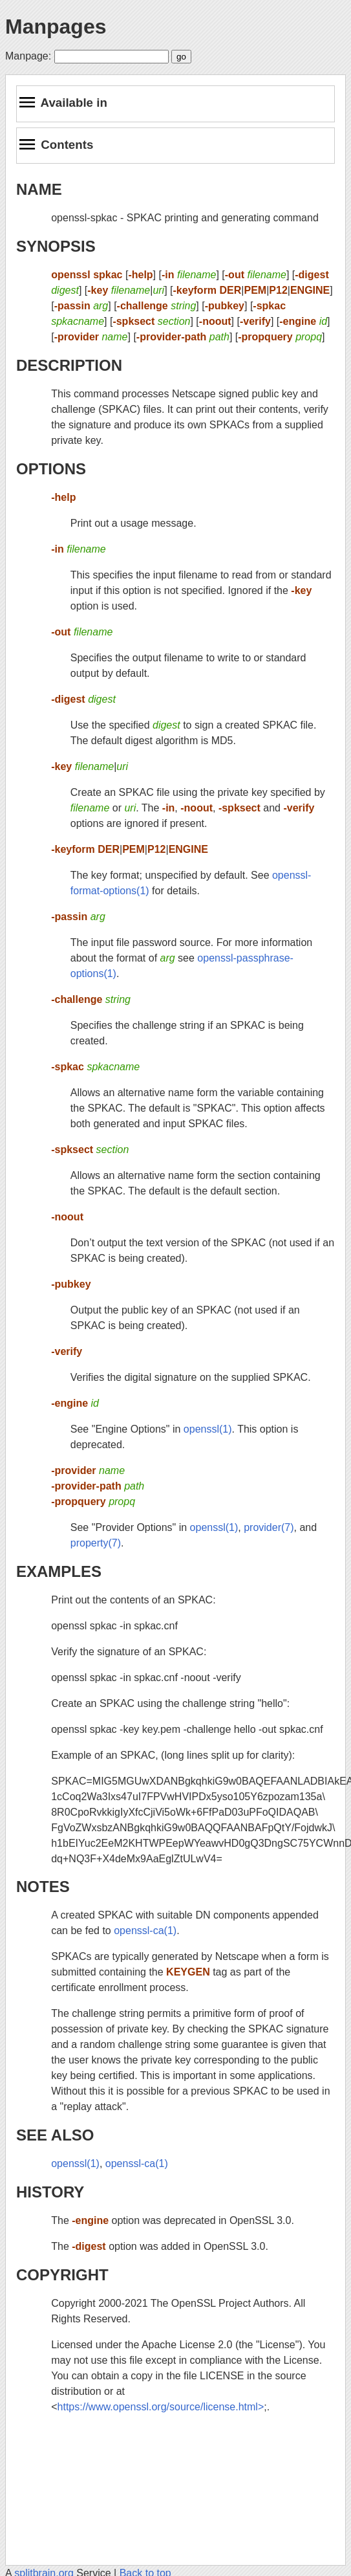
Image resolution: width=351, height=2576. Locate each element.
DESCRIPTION (69, 365)
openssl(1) (208, 1429)
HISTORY (50, 2192)
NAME (39, 189)
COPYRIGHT (62, 2275)
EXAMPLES (58, 1571)
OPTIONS (51, 469)
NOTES (43, 1886)
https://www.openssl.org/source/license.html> (161, 2406)
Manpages (55, 26)
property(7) (95, 1542)
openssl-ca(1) (145, 1930)
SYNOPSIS (56, 246)
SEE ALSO (55, 2135)
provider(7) (268, 1527)
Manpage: (28, 55)
